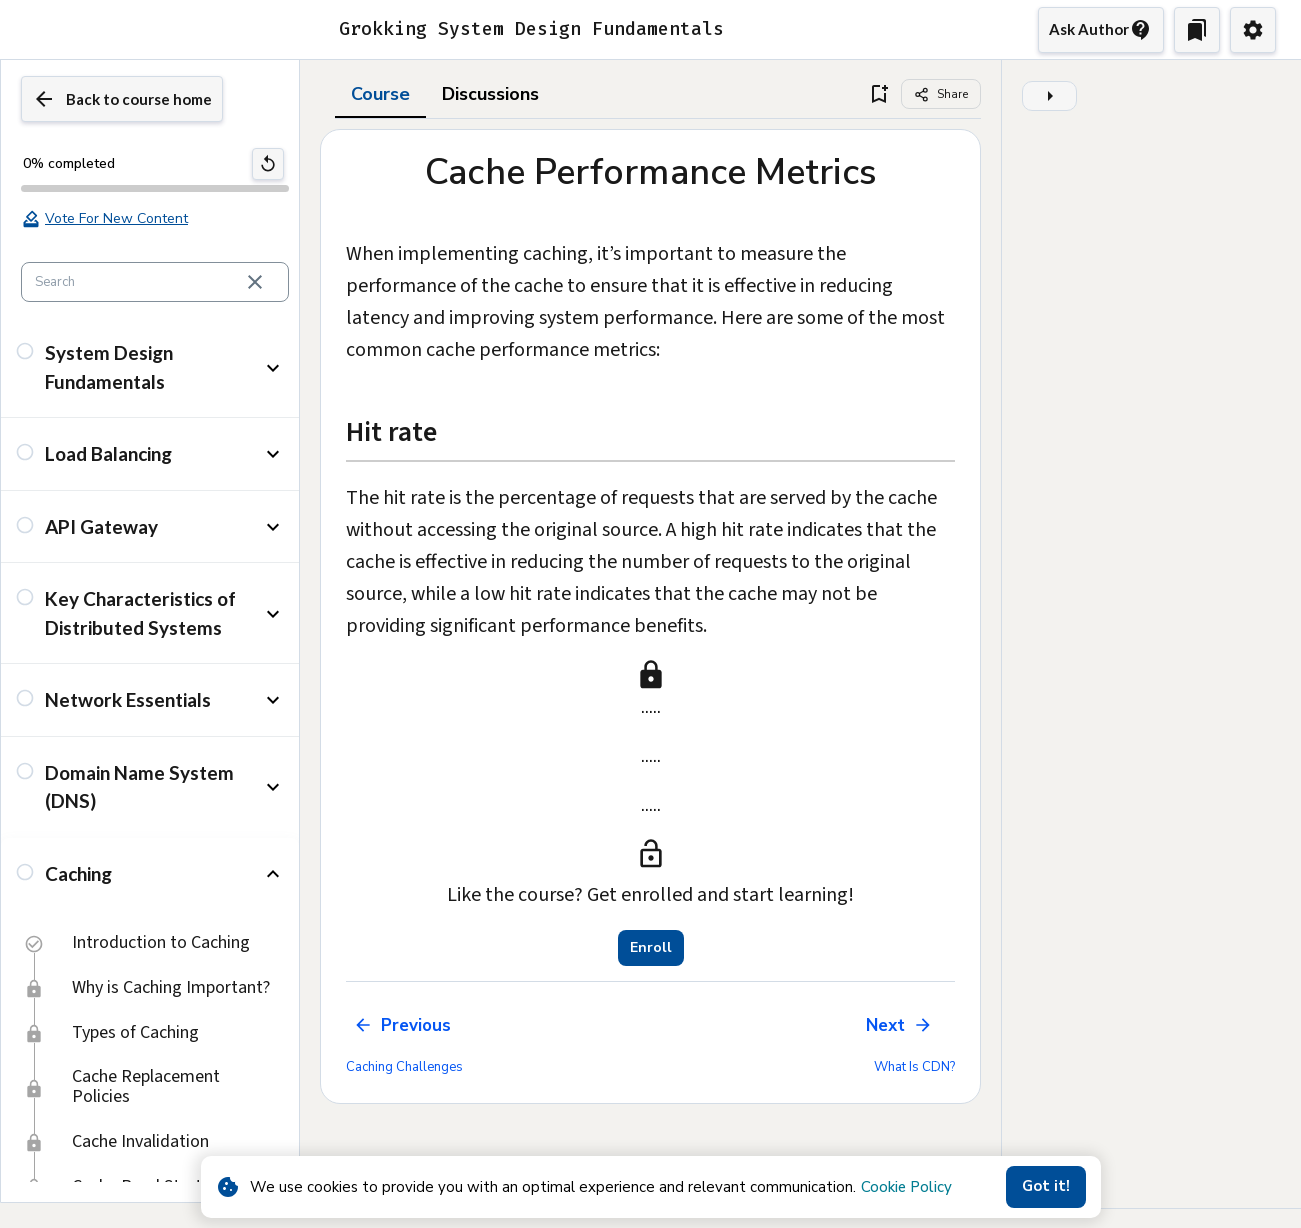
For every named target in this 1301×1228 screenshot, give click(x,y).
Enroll (651, 993)
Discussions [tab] (490, 139)
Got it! (1046, 1186)
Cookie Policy (906, 1187)
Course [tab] (380, 139)
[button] (150, 412)
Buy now (795, 24)
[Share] (941, 139)
